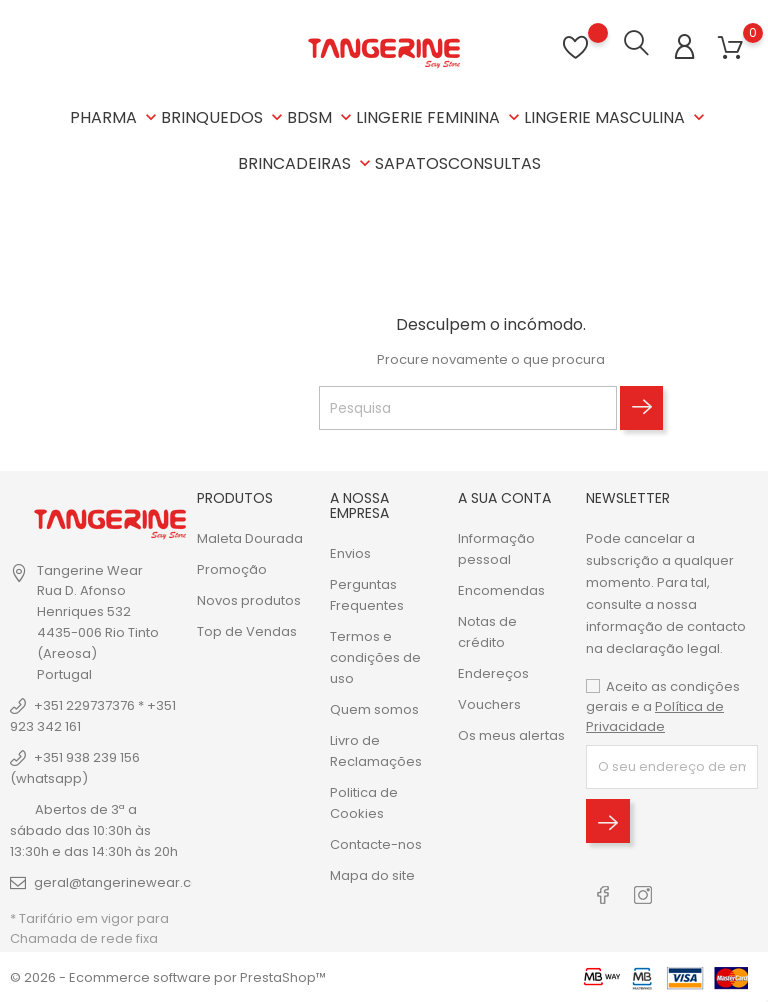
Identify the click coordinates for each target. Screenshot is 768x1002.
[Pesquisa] (468, 407)
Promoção (232, 568)
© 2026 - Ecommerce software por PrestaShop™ (168, 976)
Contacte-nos (376, 843)
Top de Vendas (247, 630)
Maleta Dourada (250, 537)
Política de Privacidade (655, 715)
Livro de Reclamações (376, 750)
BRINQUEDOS (224, 117)
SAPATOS (411, 163)
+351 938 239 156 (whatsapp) (75, 767)
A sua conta (504, 497)
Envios (350, 552)
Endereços (493, 672)
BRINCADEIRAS (306, 163)
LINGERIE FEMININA (440, 117)
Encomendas (501, 589)
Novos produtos (249, 599)
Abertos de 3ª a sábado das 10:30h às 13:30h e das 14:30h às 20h (94, 829)
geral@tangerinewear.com (123, 881)
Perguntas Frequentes (367, 594)
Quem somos (374, 708)
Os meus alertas (511, 734)
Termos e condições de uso (375, 656)
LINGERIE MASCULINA (616, 117)
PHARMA (115, 117)
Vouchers (489, 703)
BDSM (321, 117)
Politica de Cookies (364, 802)
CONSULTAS (494, 163)
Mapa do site (372, 874)
